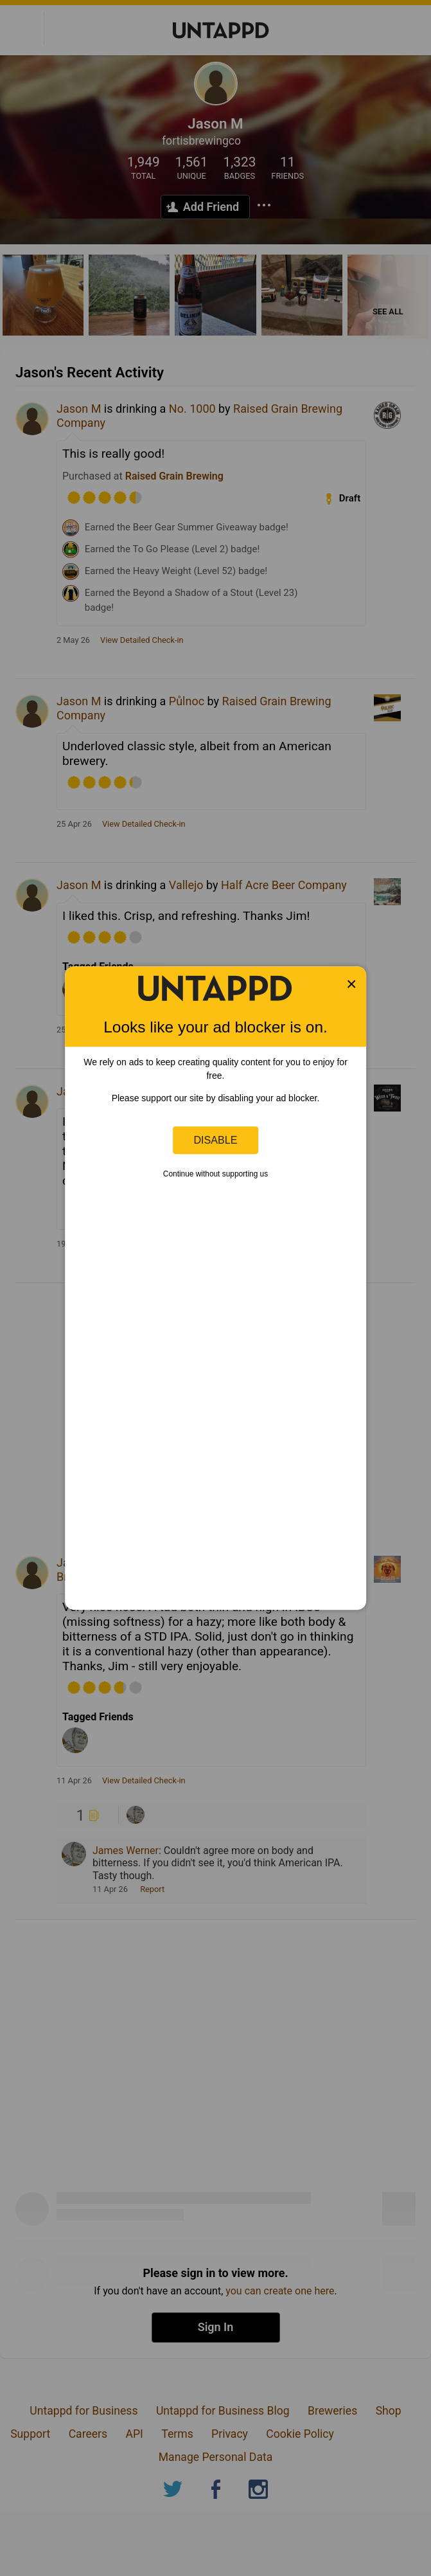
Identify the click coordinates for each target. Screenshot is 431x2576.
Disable (216, 1140)
